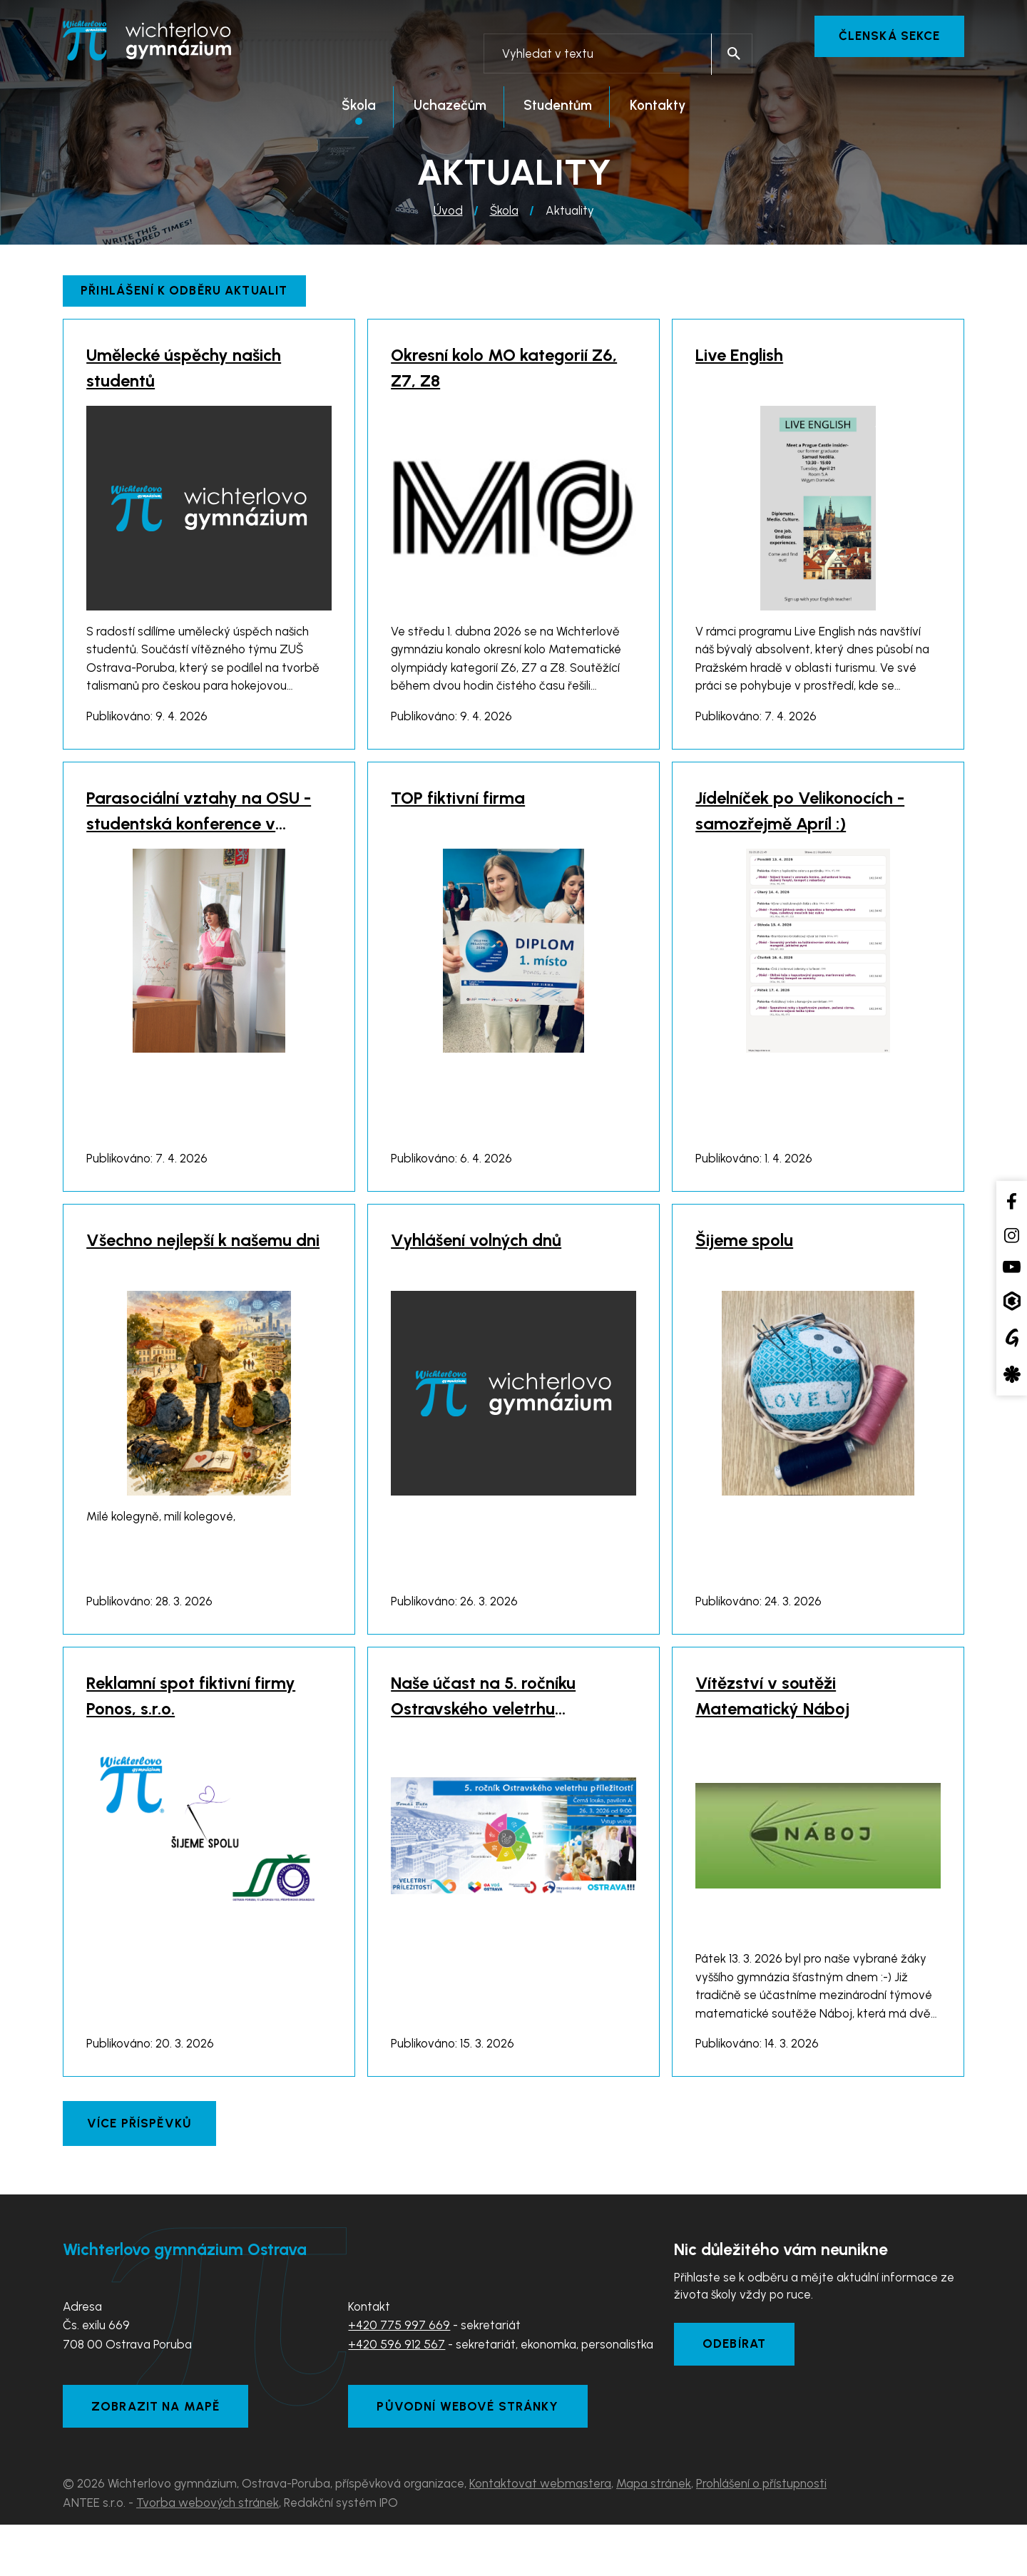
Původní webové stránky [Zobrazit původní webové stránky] (468, 2457)
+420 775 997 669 (399, 2375)
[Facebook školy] (1012, 1201)
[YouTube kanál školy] (1012, 1267)
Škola (504, 212)
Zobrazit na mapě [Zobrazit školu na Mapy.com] (156, 2457)
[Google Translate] (1012, 1338)
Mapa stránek (653, 2535)
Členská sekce (889, 36)
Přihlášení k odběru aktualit (185, 292)
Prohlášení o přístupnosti (761, 2535)
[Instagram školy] (1012, 1234)
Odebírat (735, 2394)
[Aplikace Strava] (1012, 1374)
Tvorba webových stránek (207, 2554)
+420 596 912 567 (396, 2394)
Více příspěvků (140, 2173)
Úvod (448, 212)
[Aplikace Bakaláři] (1012, 1300)
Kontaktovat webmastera (540, 2535)
